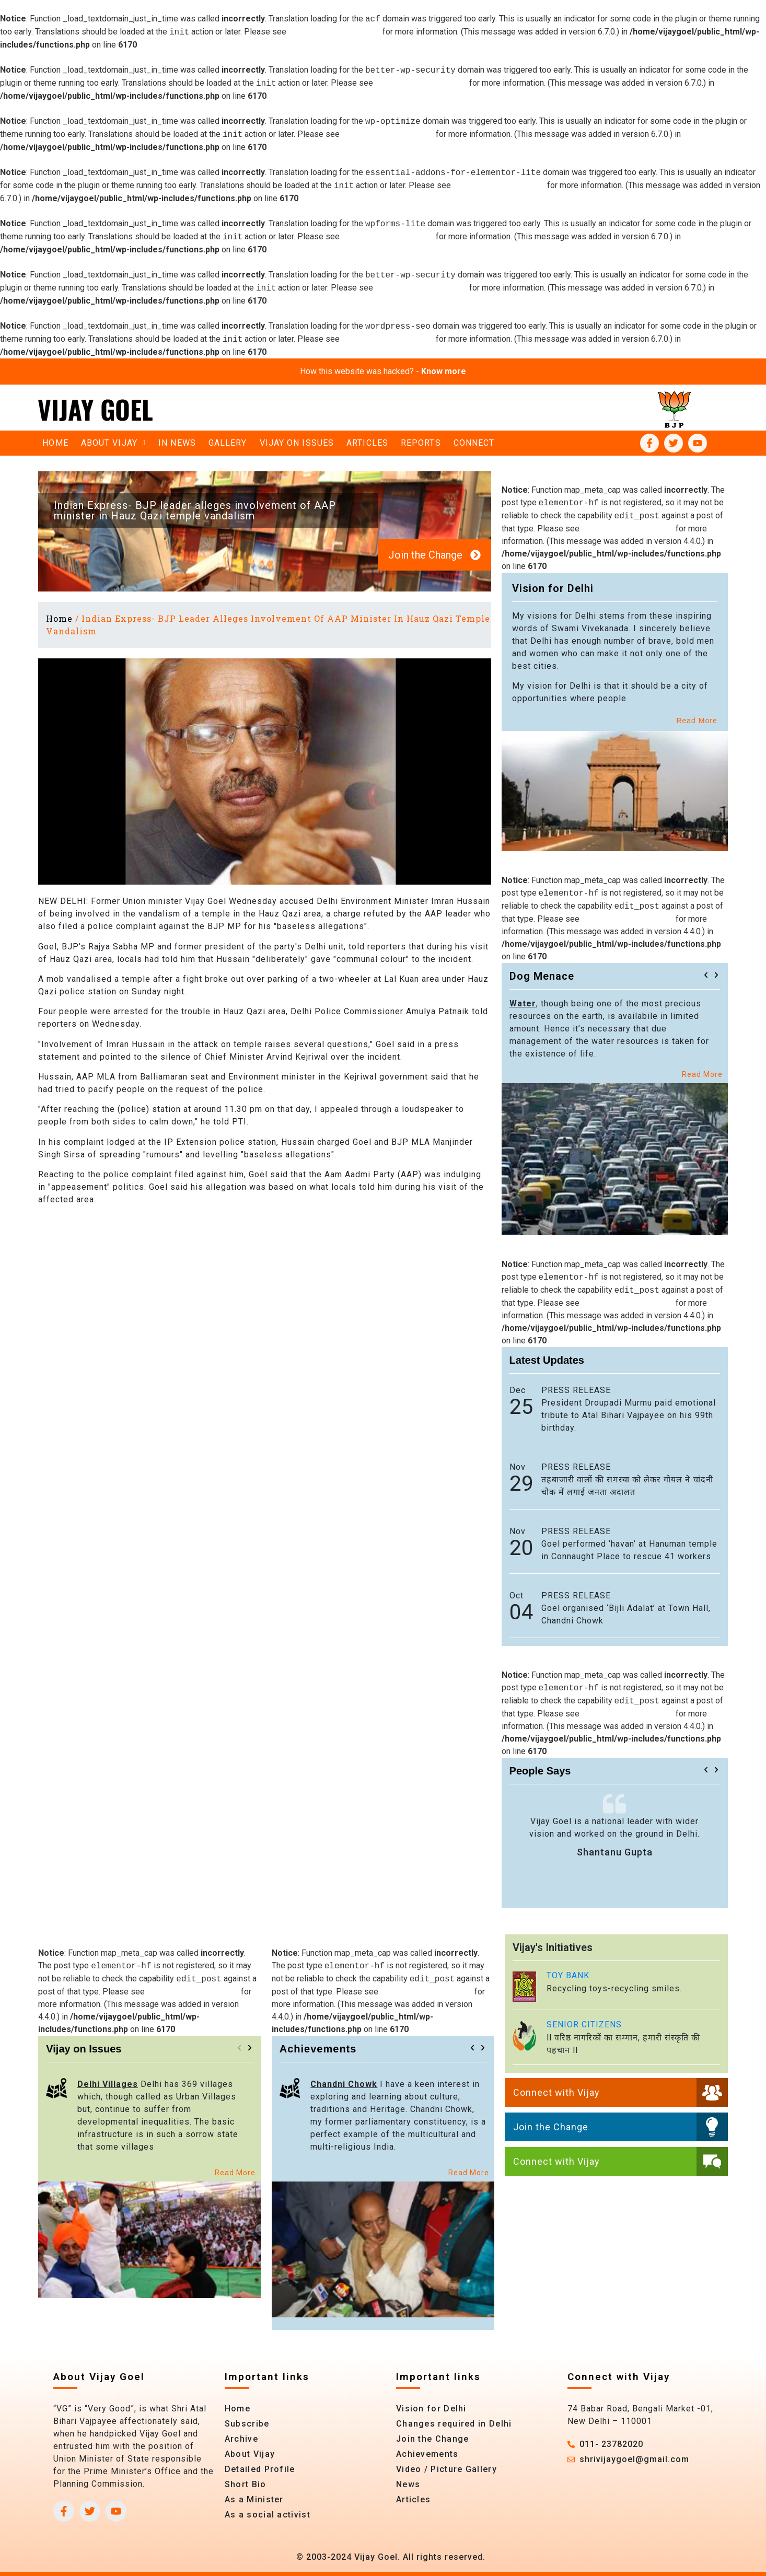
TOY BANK (568, 1975)
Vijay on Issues (297, 443)
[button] (706, 975)
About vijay (113, 443)
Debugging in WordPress (334, 32)
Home (55, 443)
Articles (367, 443)
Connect (474, 443)
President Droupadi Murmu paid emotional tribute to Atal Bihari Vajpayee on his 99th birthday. (628, 1415)
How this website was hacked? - (383, 371)
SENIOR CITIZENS (584, 2024)
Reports (421, 443)
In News (177, 443)
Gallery (227, 443)
